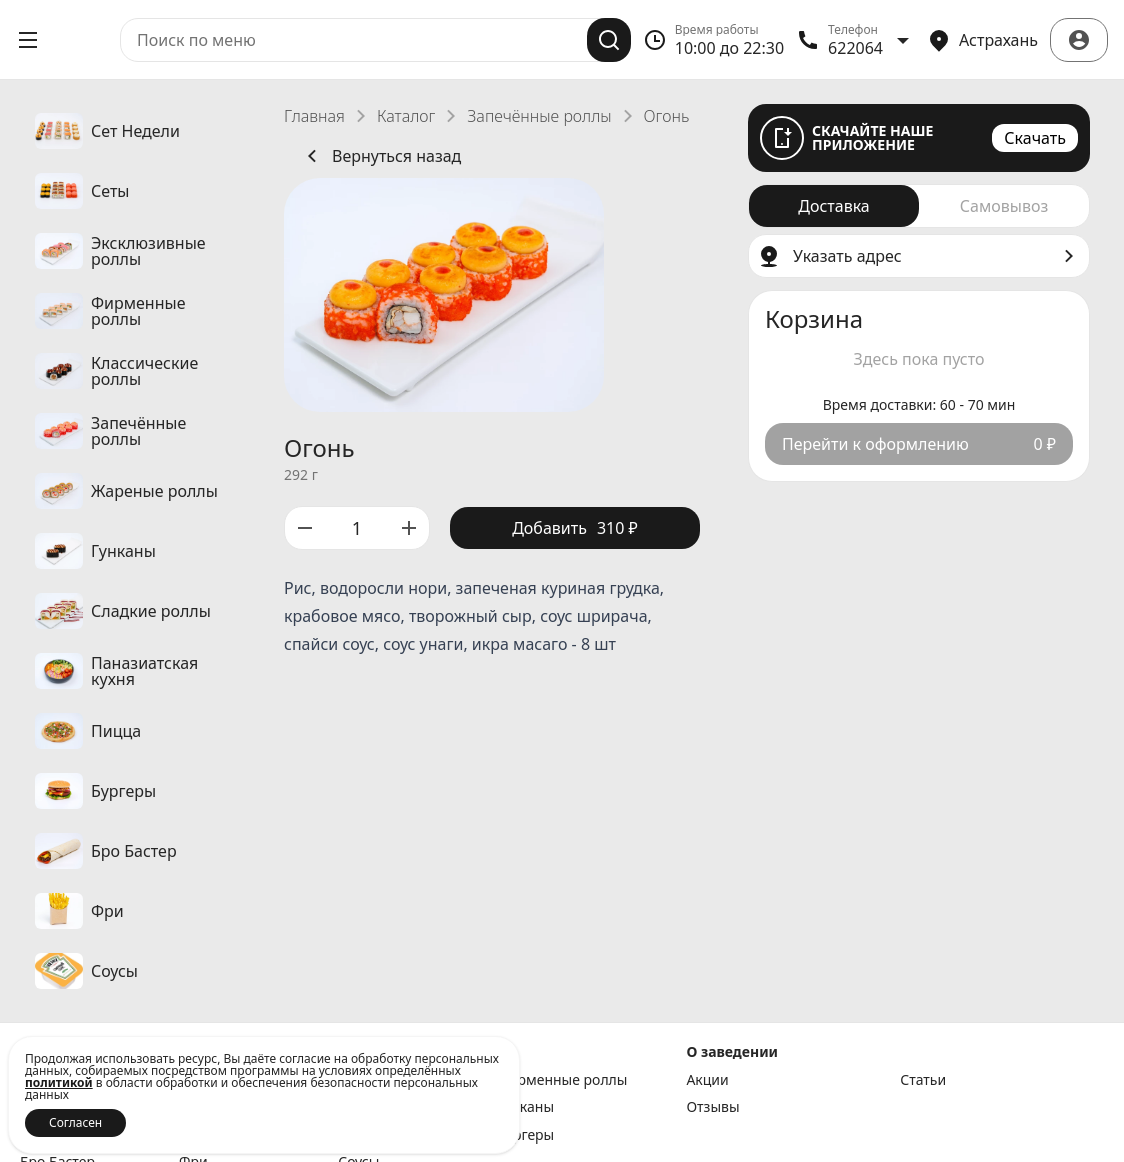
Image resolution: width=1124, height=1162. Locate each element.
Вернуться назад (380, 156)
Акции (707, 1080)
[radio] (834, 206)
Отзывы (712, 1107)
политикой (59, 1082)
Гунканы (525, 1107)
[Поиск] (609, 40)
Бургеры (525, 1135)
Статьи (923, 1080)
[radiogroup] (919, 206)
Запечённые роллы (539, 116)
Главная (314, 116)
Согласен (75, 1122)
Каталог (406, 116)
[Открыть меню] (28, 40)
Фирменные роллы (562, 1080)
